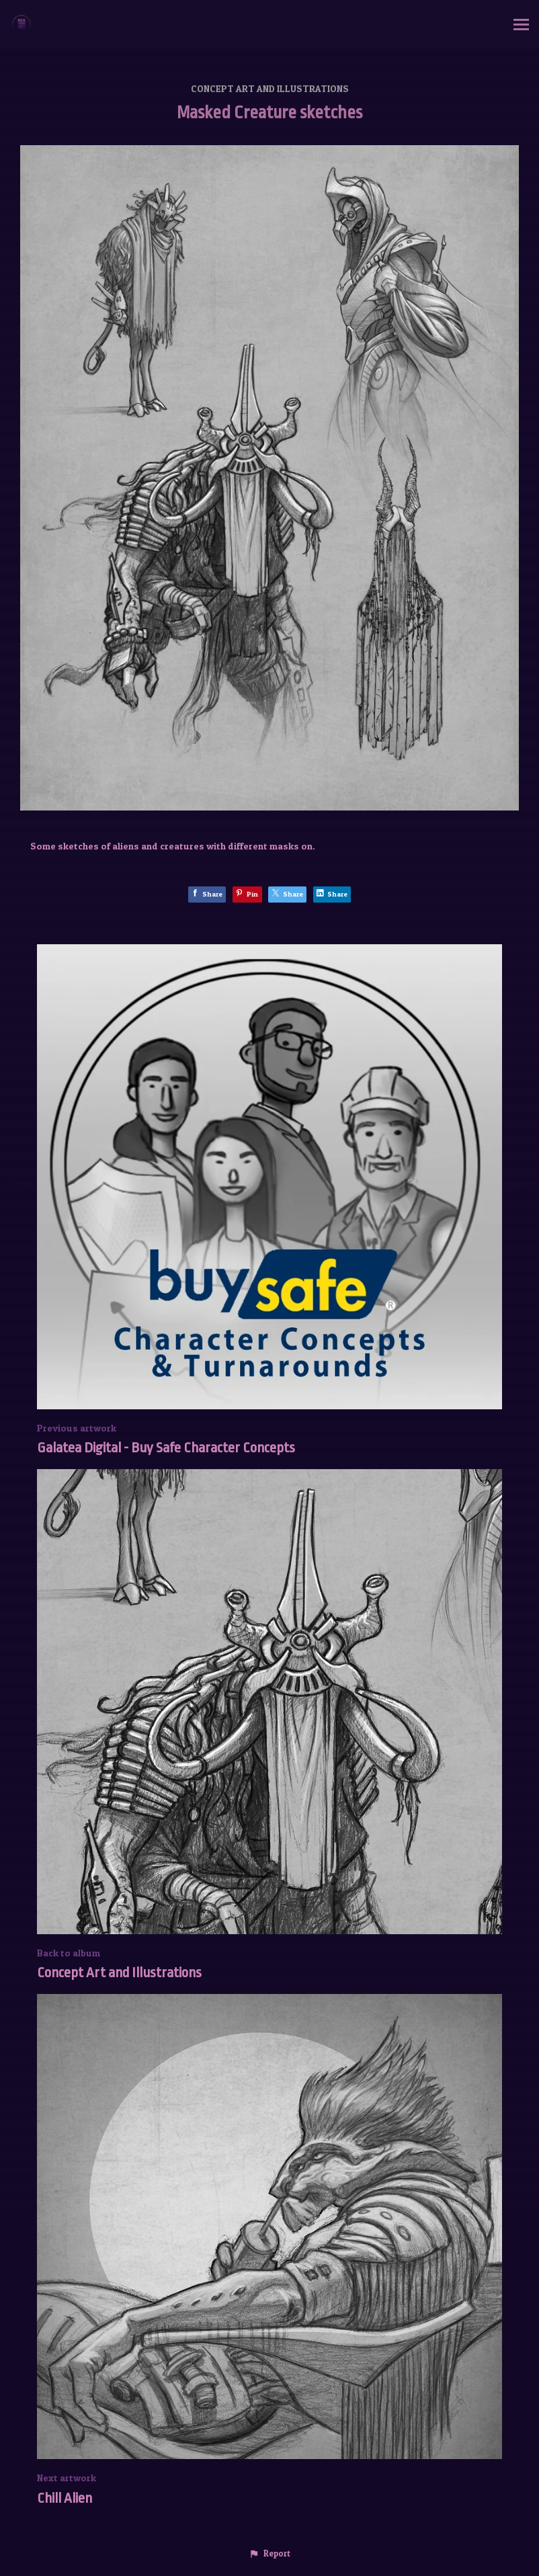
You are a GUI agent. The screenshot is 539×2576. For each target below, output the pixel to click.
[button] (269, 2554)
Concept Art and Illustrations (270, 88)
